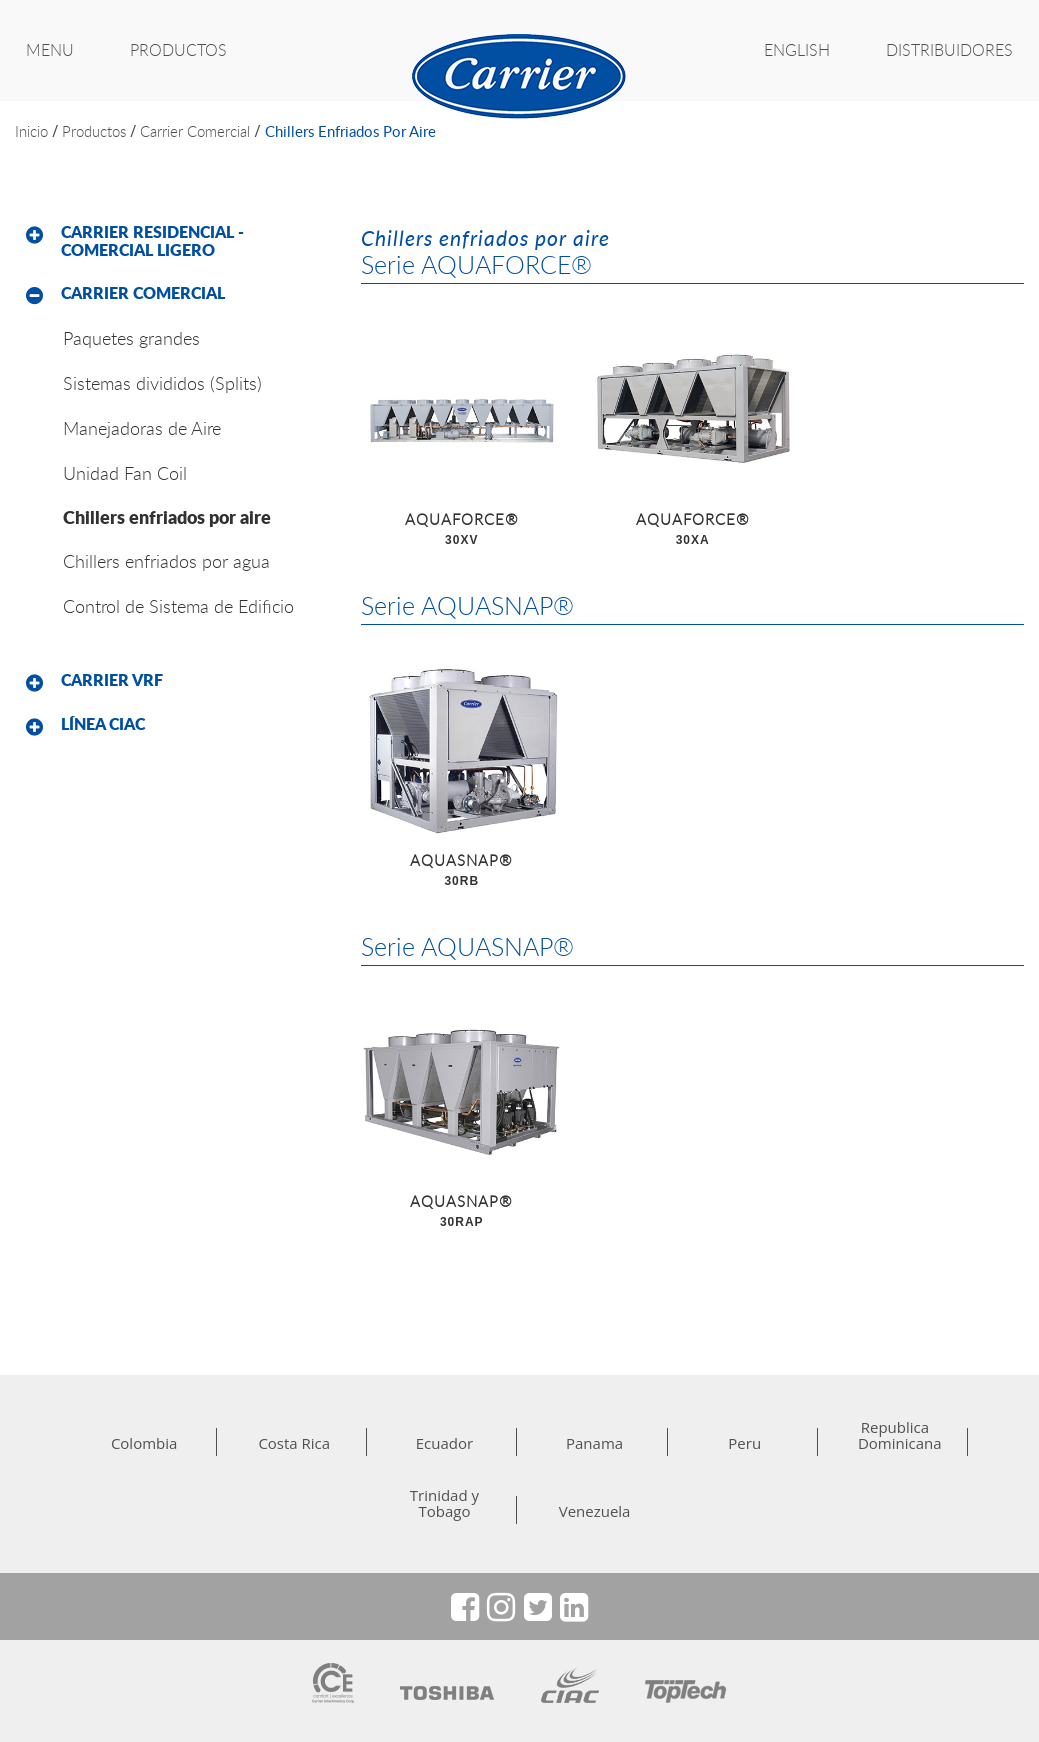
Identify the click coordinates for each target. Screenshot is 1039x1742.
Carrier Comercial (195, 131)
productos (94, 131)
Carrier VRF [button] (112, 680)
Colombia (144, 1443)
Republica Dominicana (895, 1435)
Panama (594, 1443)
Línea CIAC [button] (103, 724)
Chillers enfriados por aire (350, 131)
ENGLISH (797, 50)
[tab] (173, 241)
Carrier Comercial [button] (143, 293)
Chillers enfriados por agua (166, 561)
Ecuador (444, 1443)
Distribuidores (949, 50)
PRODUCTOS (178, 50)
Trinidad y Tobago (444, 1503)
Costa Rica (294, 1443)
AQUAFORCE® (461, 530)
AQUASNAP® (461, 871)
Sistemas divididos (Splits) (162, 383)
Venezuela (595, 1511)
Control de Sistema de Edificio (178, 606)
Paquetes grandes (131, 338)
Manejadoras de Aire (142, 428)
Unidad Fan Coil (125, 473)
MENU (50, 50)
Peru (744, 1443)
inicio (31, 131)
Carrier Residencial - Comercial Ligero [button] (152, 241)
